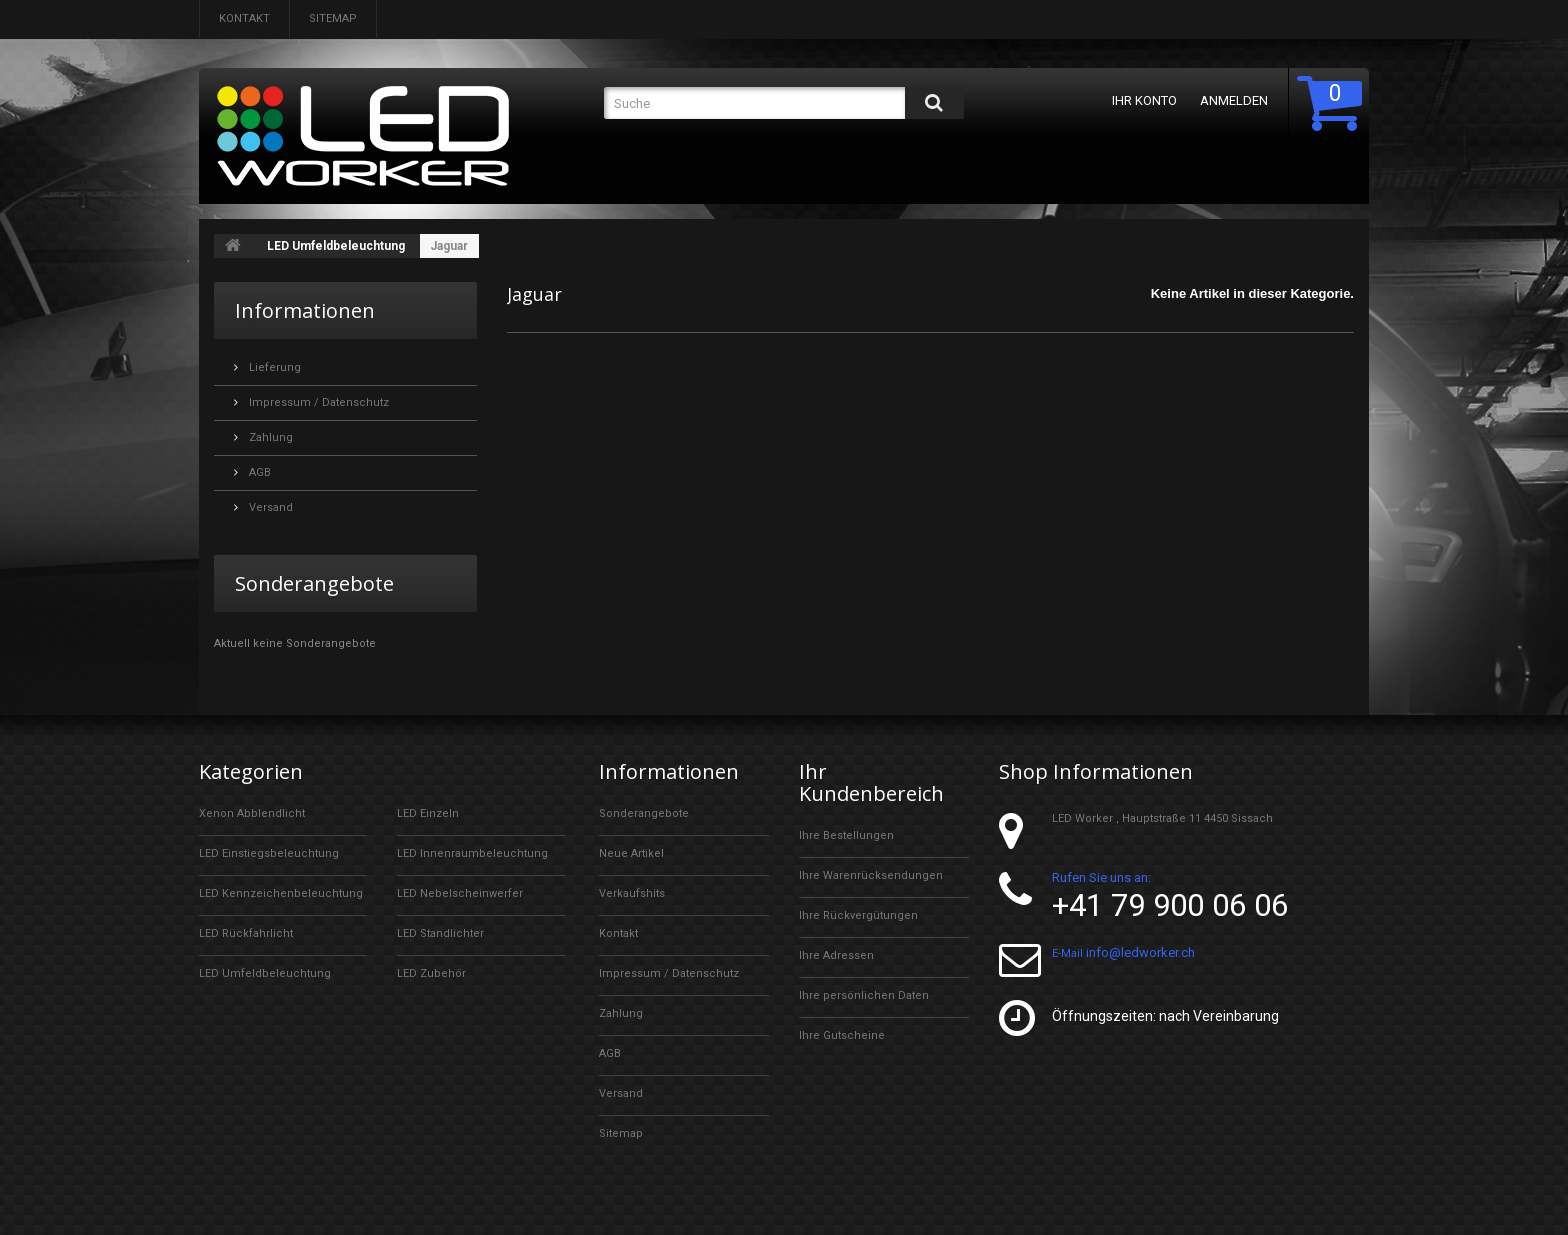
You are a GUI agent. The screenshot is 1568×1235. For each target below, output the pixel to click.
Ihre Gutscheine (842, 1035)
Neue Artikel (631, 853)
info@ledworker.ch (1140, 952)
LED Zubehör (431, 973)
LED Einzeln (428, 813)
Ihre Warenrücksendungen (871, 875)
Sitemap (333, 18)
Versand (269, 507)
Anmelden (1234, 100)
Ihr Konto (1144, 100)
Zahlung (269, 437)
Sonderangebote (314, 583)
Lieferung (273, 367)
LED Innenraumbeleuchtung (472, 853)
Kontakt (244, 18)
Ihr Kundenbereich (871, 782)
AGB (258, 472)
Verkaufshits (632, 893)
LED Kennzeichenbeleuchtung (281, 893)
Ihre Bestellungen (846, 835)
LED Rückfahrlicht (246, 933)
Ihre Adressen (836, 955)
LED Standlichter (440, 933)
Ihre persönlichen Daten (864, 995)
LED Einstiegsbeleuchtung (269, 853)
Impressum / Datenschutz (317, 402)
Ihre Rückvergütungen (858, 915)
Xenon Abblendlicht (252, 813)
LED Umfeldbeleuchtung (336, 246)
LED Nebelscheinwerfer (460, 893)
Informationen (305, 310)
